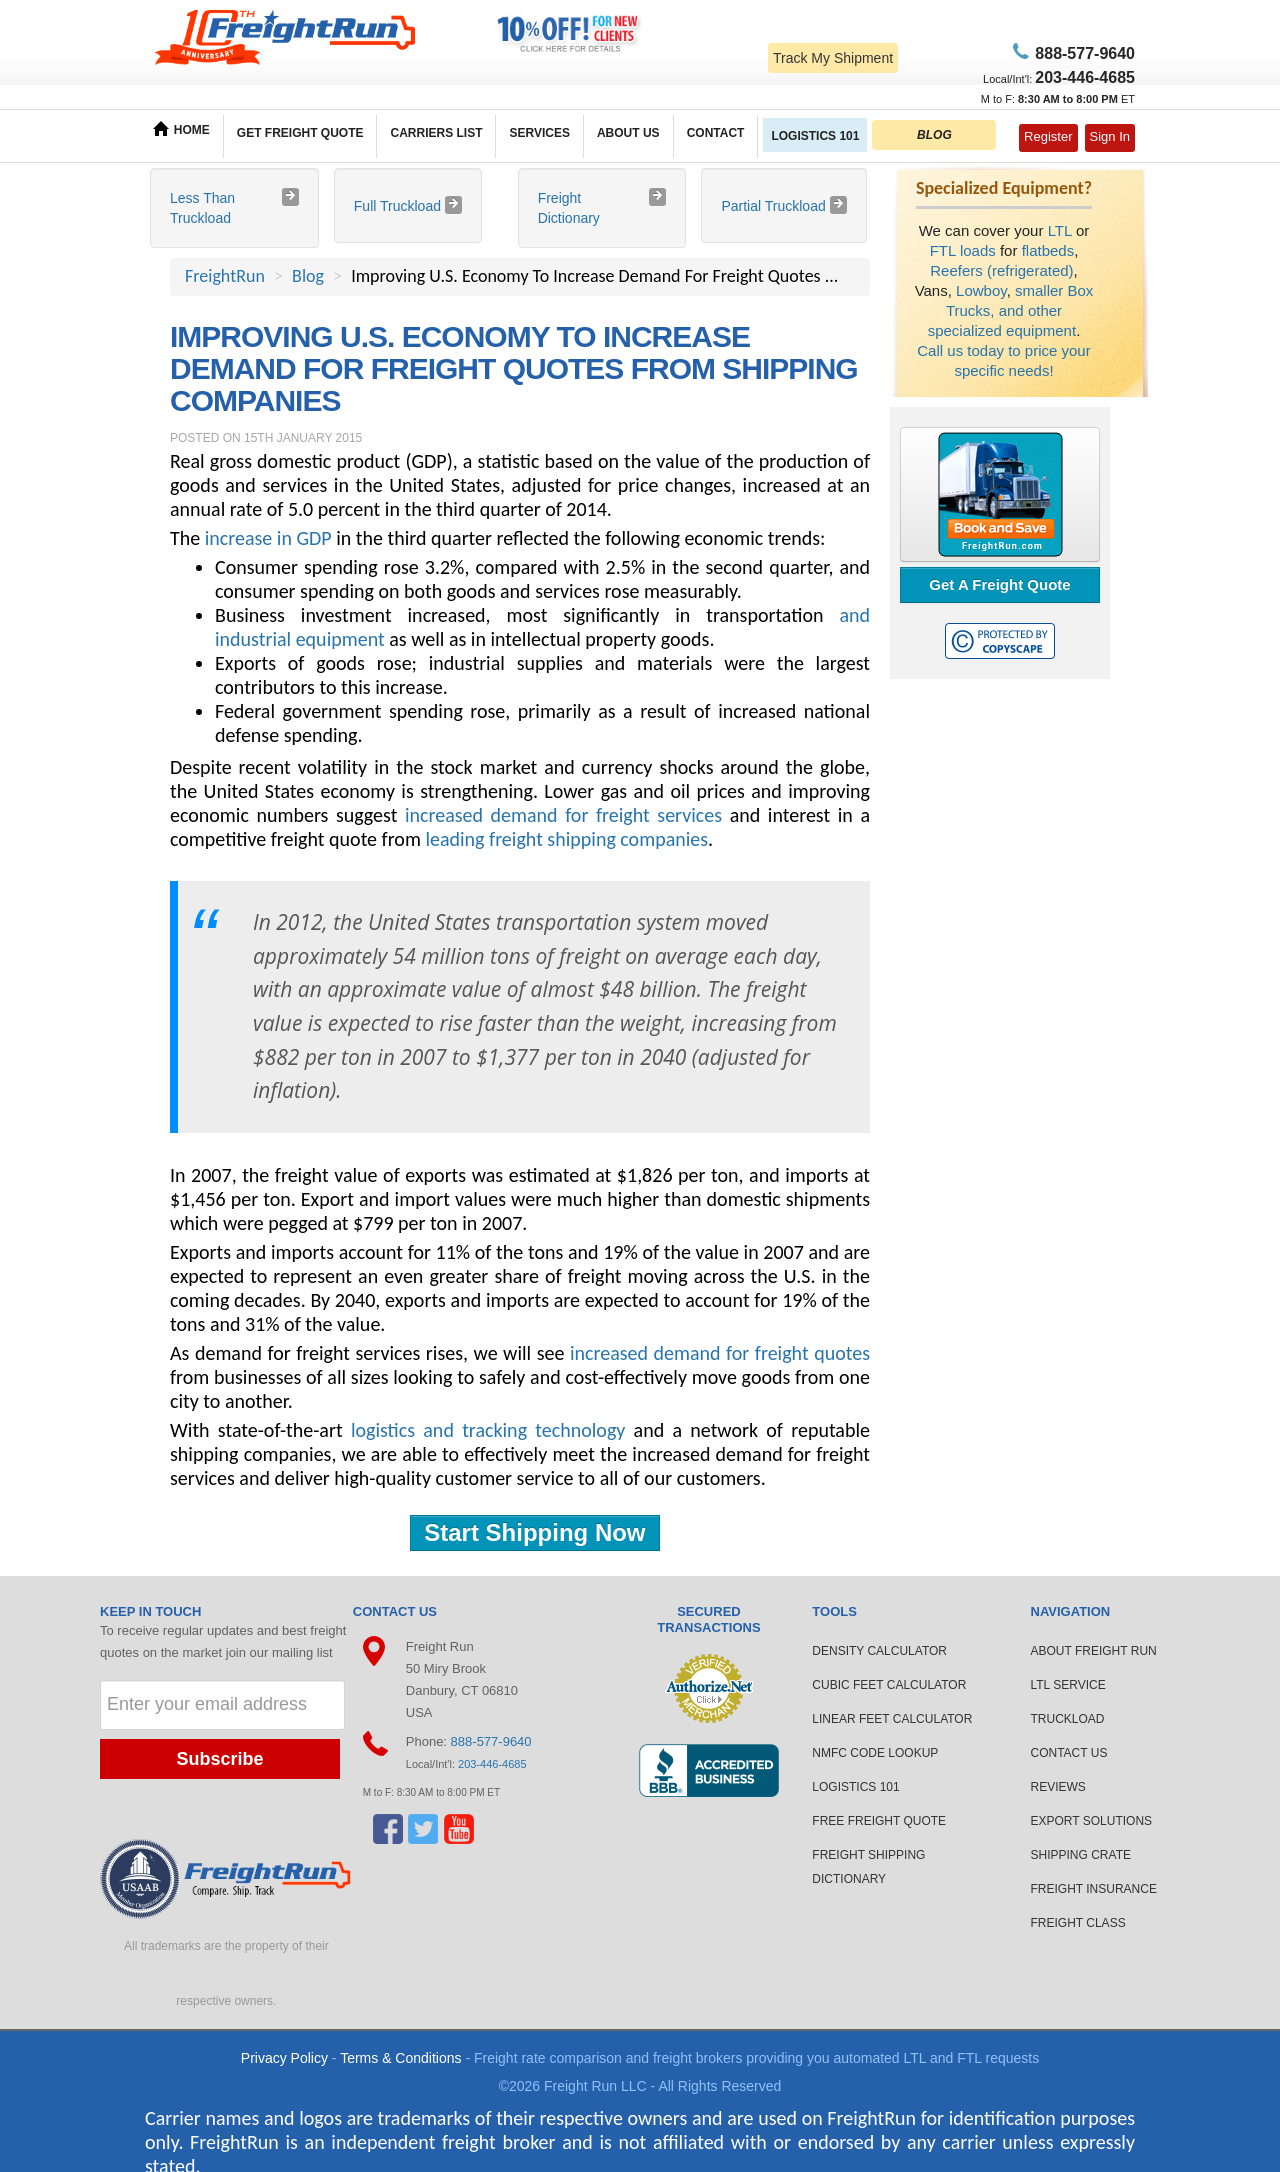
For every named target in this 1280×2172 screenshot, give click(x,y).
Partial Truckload (775, 206)
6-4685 (1085, 77)
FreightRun (225, 276)
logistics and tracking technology (488, 1430)
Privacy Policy (284, 2058)
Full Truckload (399, 206)
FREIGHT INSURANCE (1094, 1889)
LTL (1060, 230)
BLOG (934, 135)
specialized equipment (1002, 330)
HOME (181, 129)
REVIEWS (1058, 1787)
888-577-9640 (491, 1741)
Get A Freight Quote (999, 584)
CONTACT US (1069, 1753)
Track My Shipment (833, 58)
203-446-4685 (492, 1764)
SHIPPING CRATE (1081, 1855)
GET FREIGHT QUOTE (300, 133)
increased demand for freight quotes (720, 1353)
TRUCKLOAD (1068, 1719)
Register (1048, 136)
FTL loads (963, 250)
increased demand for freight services (563, 815)
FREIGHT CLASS (1078, 1923)
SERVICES (539, 133)
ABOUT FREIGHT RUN (1094, 1651)
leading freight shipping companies (566, 839)
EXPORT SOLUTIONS (1092, 1821)
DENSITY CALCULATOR (879, 1651)
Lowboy (981, 290)
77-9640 (1082, 53)
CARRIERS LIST (436, 133)
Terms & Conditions (400, 2058)
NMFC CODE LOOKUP (875, 1753)
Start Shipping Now (534, 1532)
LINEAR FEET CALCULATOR (892, 1719)
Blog (308, 276)
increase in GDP (268, 538)
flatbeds (1048, 250)
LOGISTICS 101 (815, 136)
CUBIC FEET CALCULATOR (889, 1685)
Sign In (1110, 136)
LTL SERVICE (1068, 1685)
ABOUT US (628, 133)
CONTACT (716, 133)
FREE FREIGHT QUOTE (879, 1821)
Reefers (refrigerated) (1001, 270)
